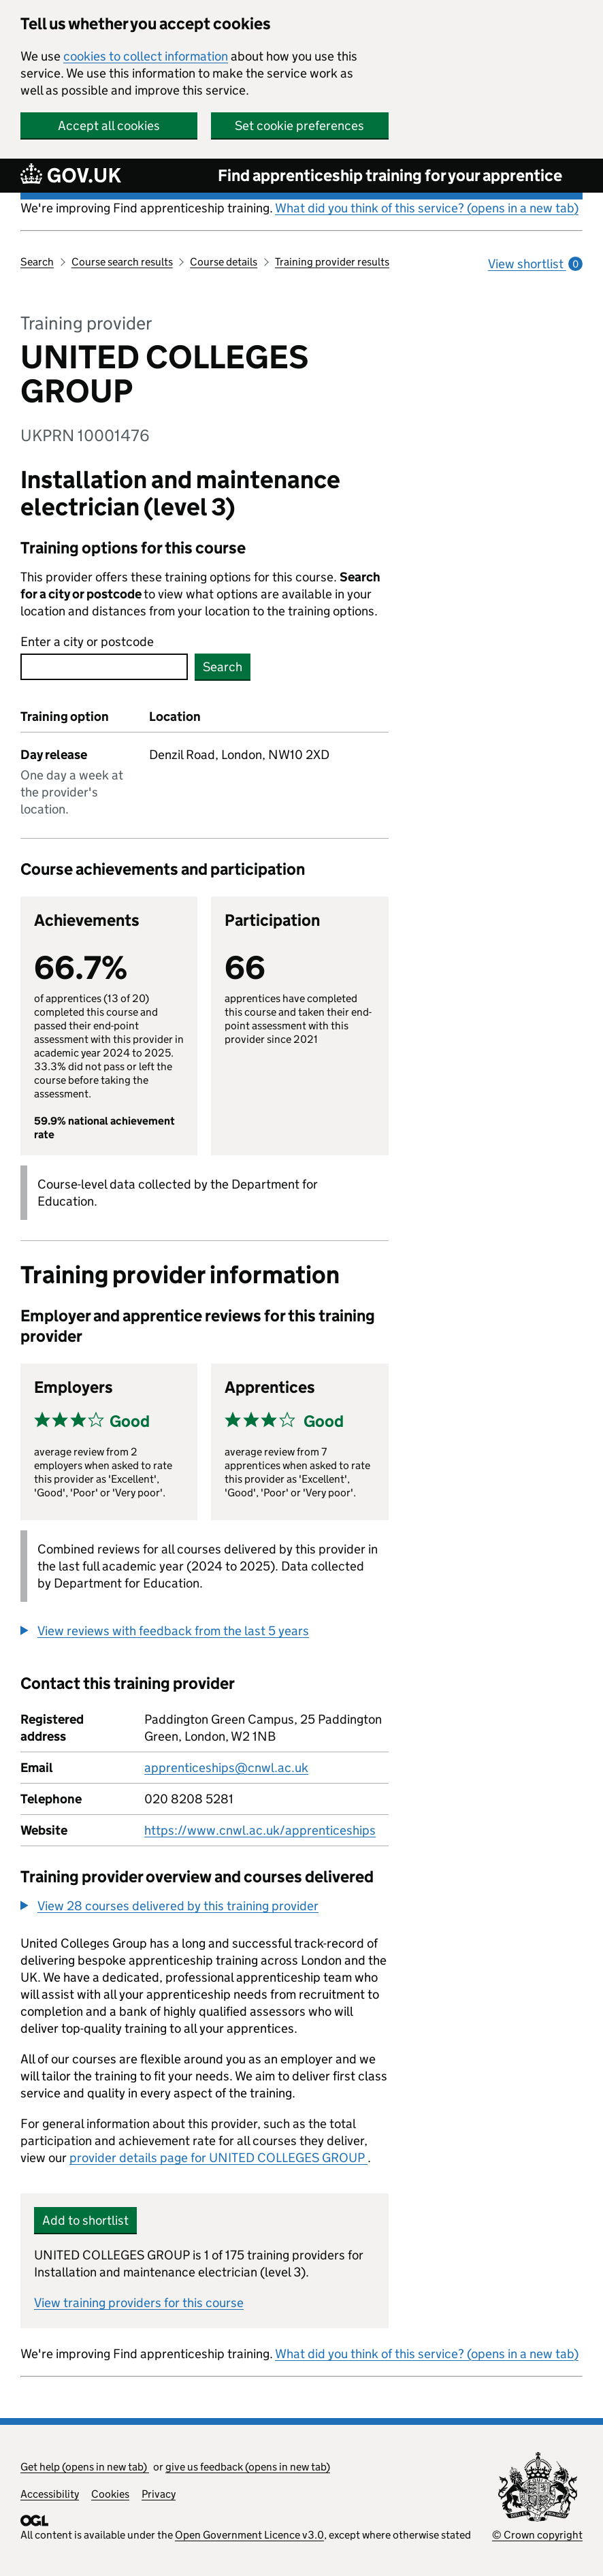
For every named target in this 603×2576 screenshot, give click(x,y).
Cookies (110, 2494)
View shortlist (535, 264)
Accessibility (49, 2494)
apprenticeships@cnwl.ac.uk (226, 1767)
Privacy (159, 2494)
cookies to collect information (145, 56)
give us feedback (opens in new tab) (247, 2466)
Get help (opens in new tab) (84, 2466)
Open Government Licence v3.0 (249, 2534)
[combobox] (104, 667)
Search (37, 261)
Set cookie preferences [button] (299, 125)
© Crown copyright (537, 2534)
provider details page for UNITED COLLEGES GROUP (218, 2158)
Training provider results (332, 261)
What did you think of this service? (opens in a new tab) (426, 208)
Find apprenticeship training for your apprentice (390, 175)
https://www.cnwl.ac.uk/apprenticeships (260, 1830)
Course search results (122, 261)
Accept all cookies (109, 125)
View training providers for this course (139, 2303)
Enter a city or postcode (87, 641)
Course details (223, 261)
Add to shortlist (85, 2220)
